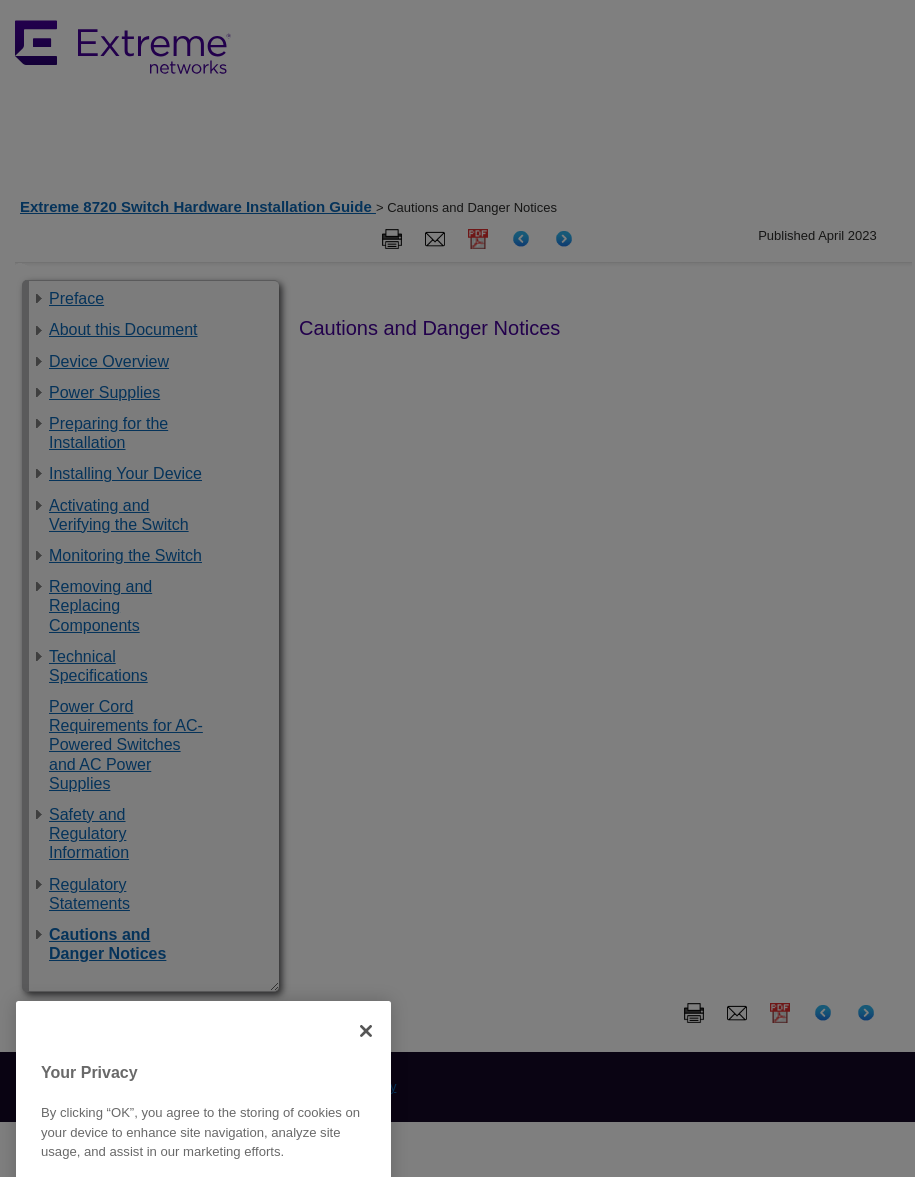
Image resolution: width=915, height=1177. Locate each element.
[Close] (366, 1049)
